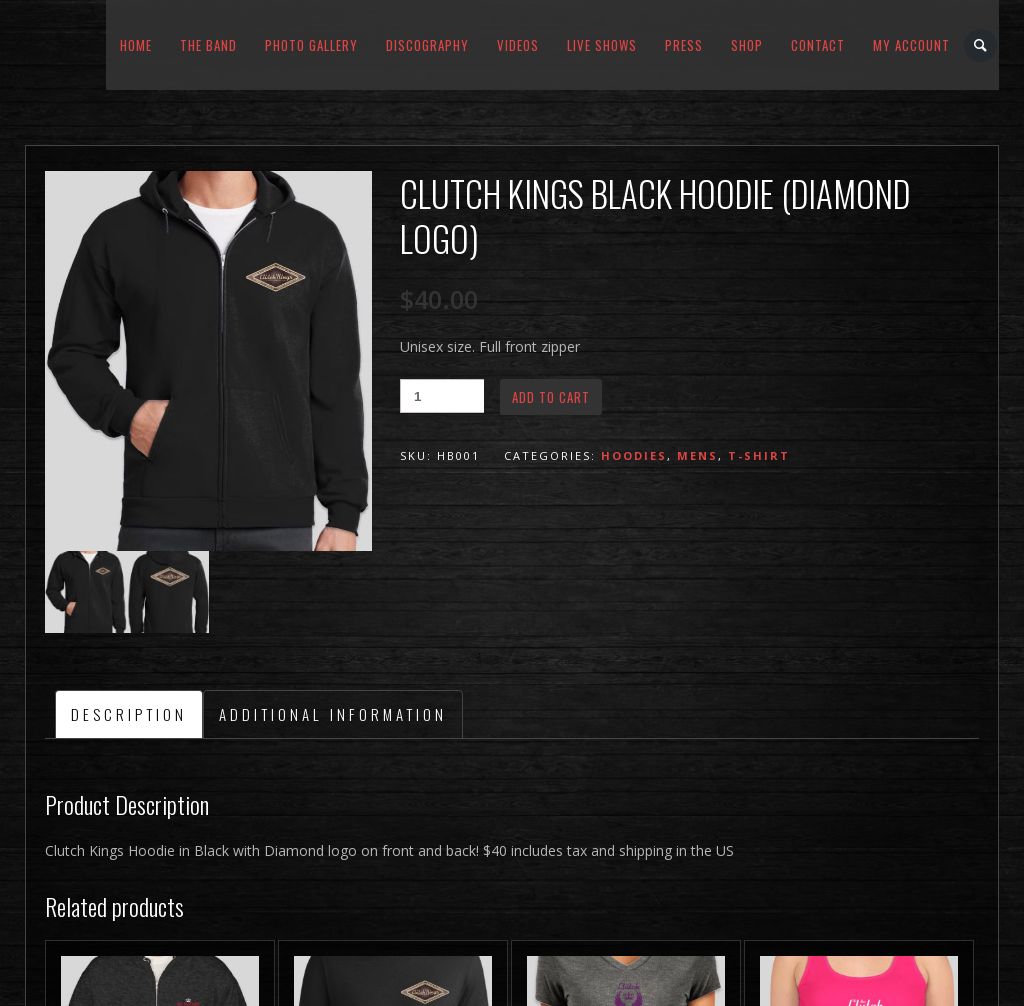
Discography (427, 45)
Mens (697, 455)
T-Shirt (759, 455)
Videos (518, 45)
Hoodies (634, 455)
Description (129, 714)
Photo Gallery (311, 45)
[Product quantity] (442, 396)
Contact (818, 45)
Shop (747, 45)
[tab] (129, 714)
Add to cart (551, 397)
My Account (911, 45)
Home (136, 45)
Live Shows (602, 45)
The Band (208, 45)
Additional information (333, 714)
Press (684, 45)
